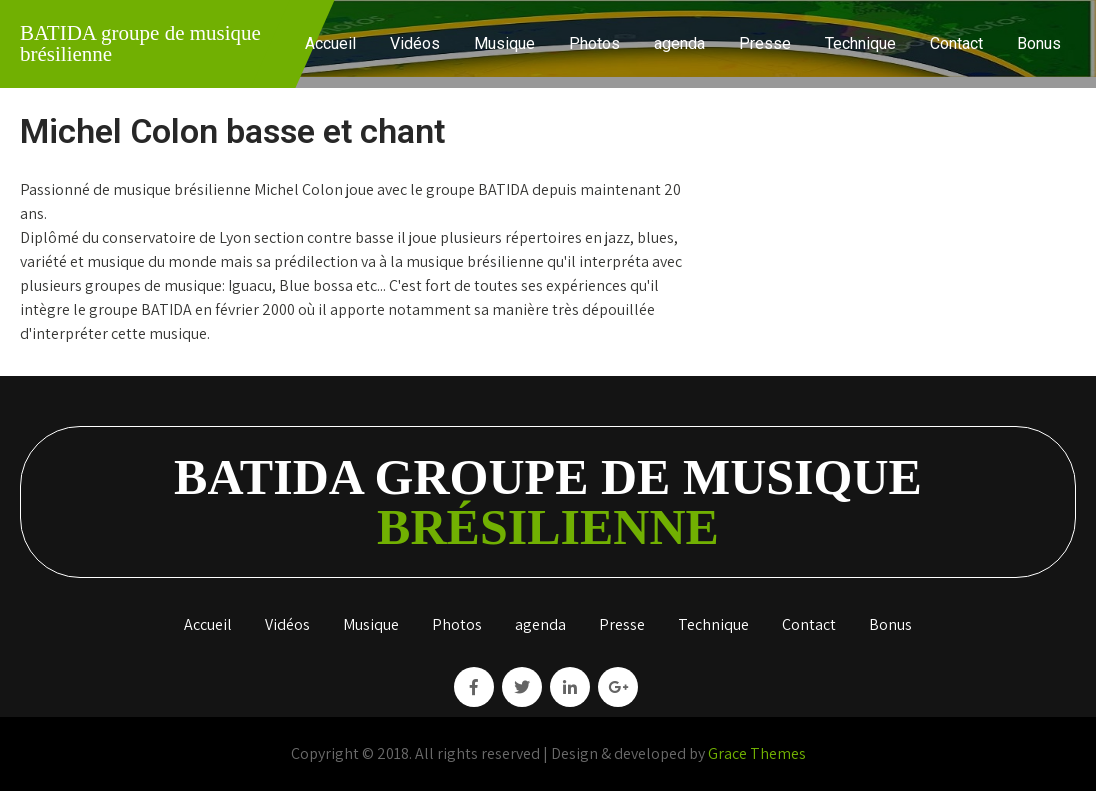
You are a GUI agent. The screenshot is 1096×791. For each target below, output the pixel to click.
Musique (504, 43)
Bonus (1039, 43)
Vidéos (415, 43)
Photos (594, 43)
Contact (956, 43)
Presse (765, 43)
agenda (679, 43)
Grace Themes (757, 753)
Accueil (330, 43)
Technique (860, 43)
